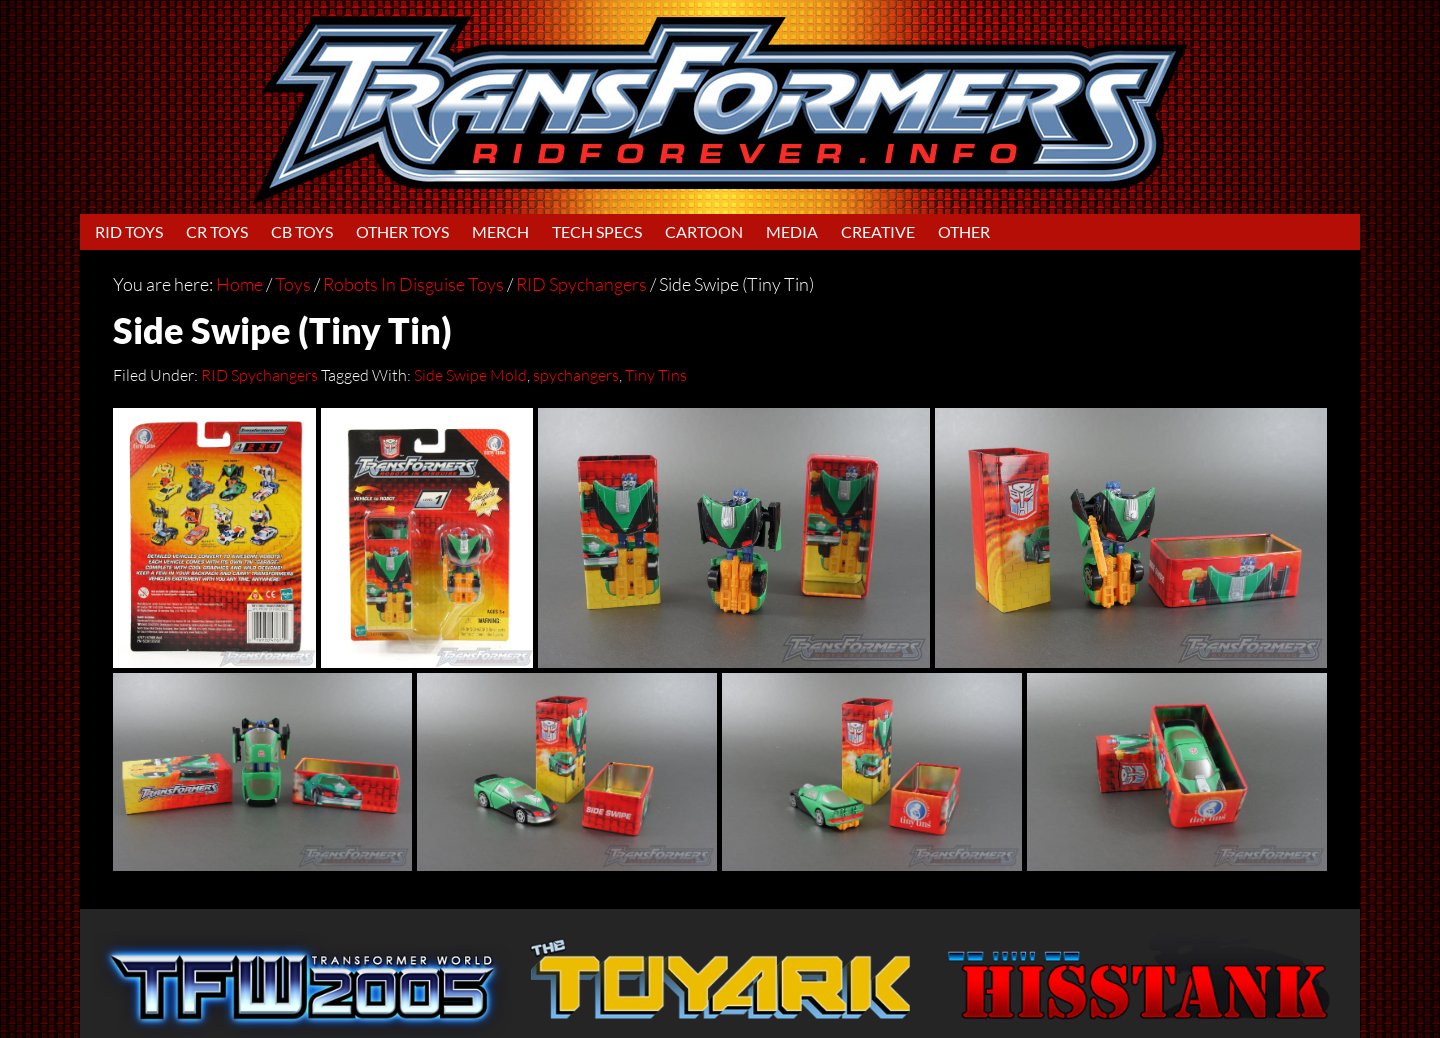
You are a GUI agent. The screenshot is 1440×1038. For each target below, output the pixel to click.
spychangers (576, 375)
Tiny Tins (656, 375)
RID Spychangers (259, 375)
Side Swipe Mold (470, 375)
